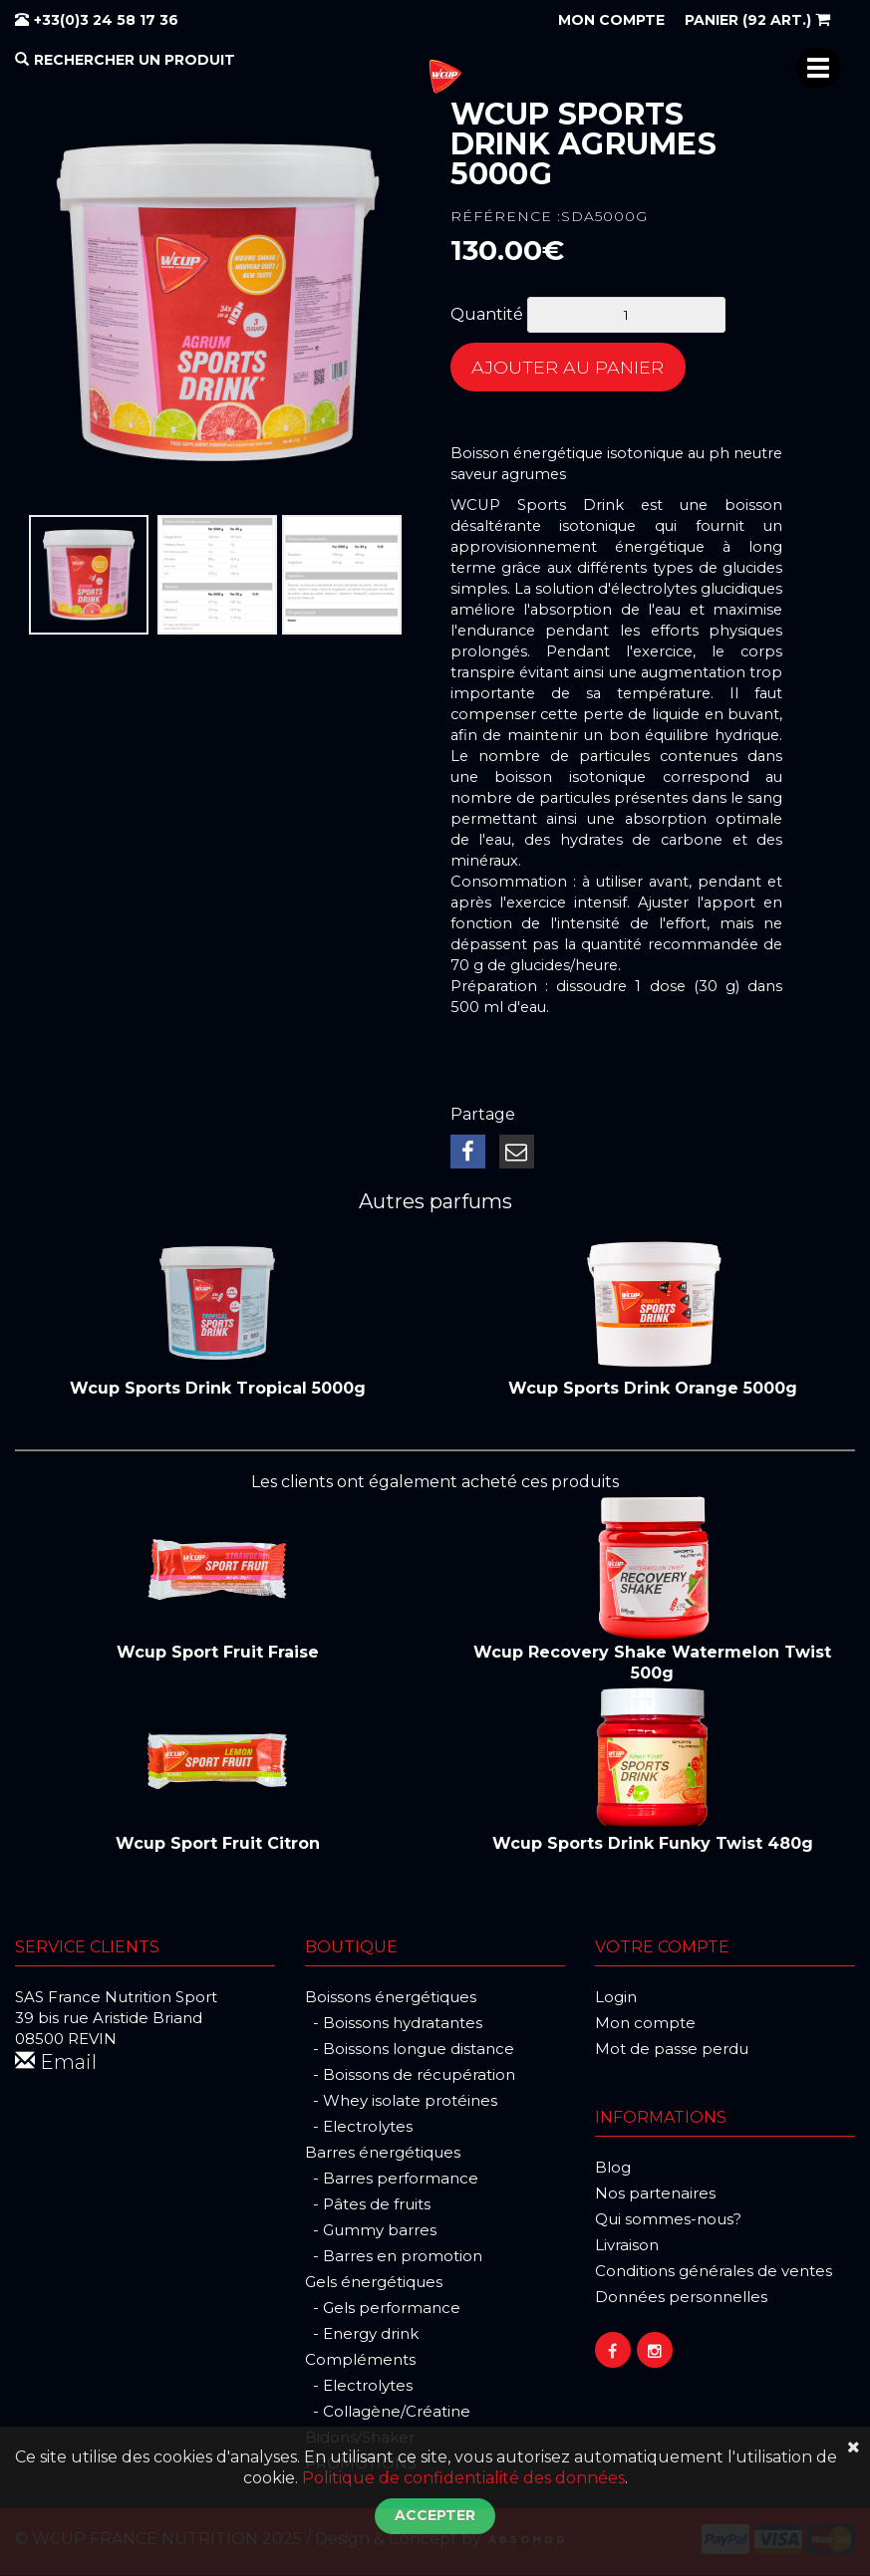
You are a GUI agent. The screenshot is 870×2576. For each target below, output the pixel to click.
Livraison (627, 2245)
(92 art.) (757, 20)
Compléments (360, 2360)
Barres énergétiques (382, 2153)
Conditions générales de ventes (713, 2271)
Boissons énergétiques (390, 1997)
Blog (613, 2168)
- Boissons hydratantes (393, 2023)
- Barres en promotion (393, 2256)
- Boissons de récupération (410, 2075)
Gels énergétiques (373, 2282)
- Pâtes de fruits (368, 2204)
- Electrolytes (359, 2127)
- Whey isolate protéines (401, 2101)
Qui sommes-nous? (668, 2219)
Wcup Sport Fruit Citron (218, 1844)
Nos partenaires (655, 2194)
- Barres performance (391, 2179)
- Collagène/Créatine (387, 2412)
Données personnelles (681, 2297)
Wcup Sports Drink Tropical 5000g (218, 1389)
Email (56, 2063)
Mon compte (645, 2023)
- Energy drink (362, 2334)
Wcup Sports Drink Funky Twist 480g (652, 1844)
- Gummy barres (370, 2230)
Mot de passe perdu (671, 2049)
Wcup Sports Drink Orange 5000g (652, 1389)
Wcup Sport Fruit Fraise (218, 1653)
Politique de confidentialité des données (463, 2477)
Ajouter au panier (568, 368)
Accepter (435, 2515)
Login (616, 1997)
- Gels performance (382, 2308)
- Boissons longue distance (409, 2049)
